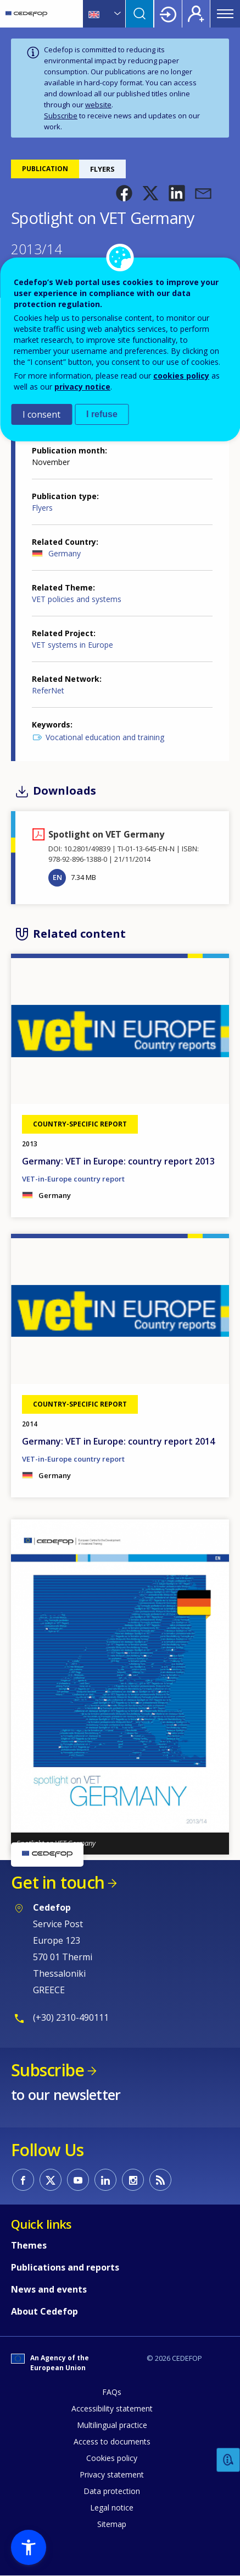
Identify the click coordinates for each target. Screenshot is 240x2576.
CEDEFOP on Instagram (133, 2180)
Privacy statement (112, 2474)
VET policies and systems (76, 599)
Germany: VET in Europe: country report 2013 (118, 1161)
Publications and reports (65, 2267)
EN (57, 877)
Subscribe (60, 116)
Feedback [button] (228, 2460)
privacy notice (82, 386)
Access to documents (112, 2441)
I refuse (102, 414)
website (98, 105)
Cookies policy (111, 2458)
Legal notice (111, 2507)
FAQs (111, 2392)
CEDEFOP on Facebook (23, 2180)
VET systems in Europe (72, 644)
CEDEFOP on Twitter (51, 2180)
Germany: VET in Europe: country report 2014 (118, 1441)
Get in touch (57, 1882)
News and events (49, 2289)
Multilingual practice (112, 2425)
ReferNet (48, 690)
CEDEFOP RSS (160, 2180)
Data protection (111, 2491)
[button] (124, 193)
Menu (225, 13)
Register (196, 14)
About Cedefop (44, 2311)
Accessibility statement (112, 2408)
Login (168, 14)
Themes (29, 2245)
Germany (64, 553)
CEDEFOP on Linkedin (105, 2180)
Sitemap (111, 2524)
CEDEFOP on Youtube (78, 2180)
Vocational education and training (105, 737)
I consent (41, 414)
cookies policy (181, 375)
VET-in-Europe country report (73, 1179)
